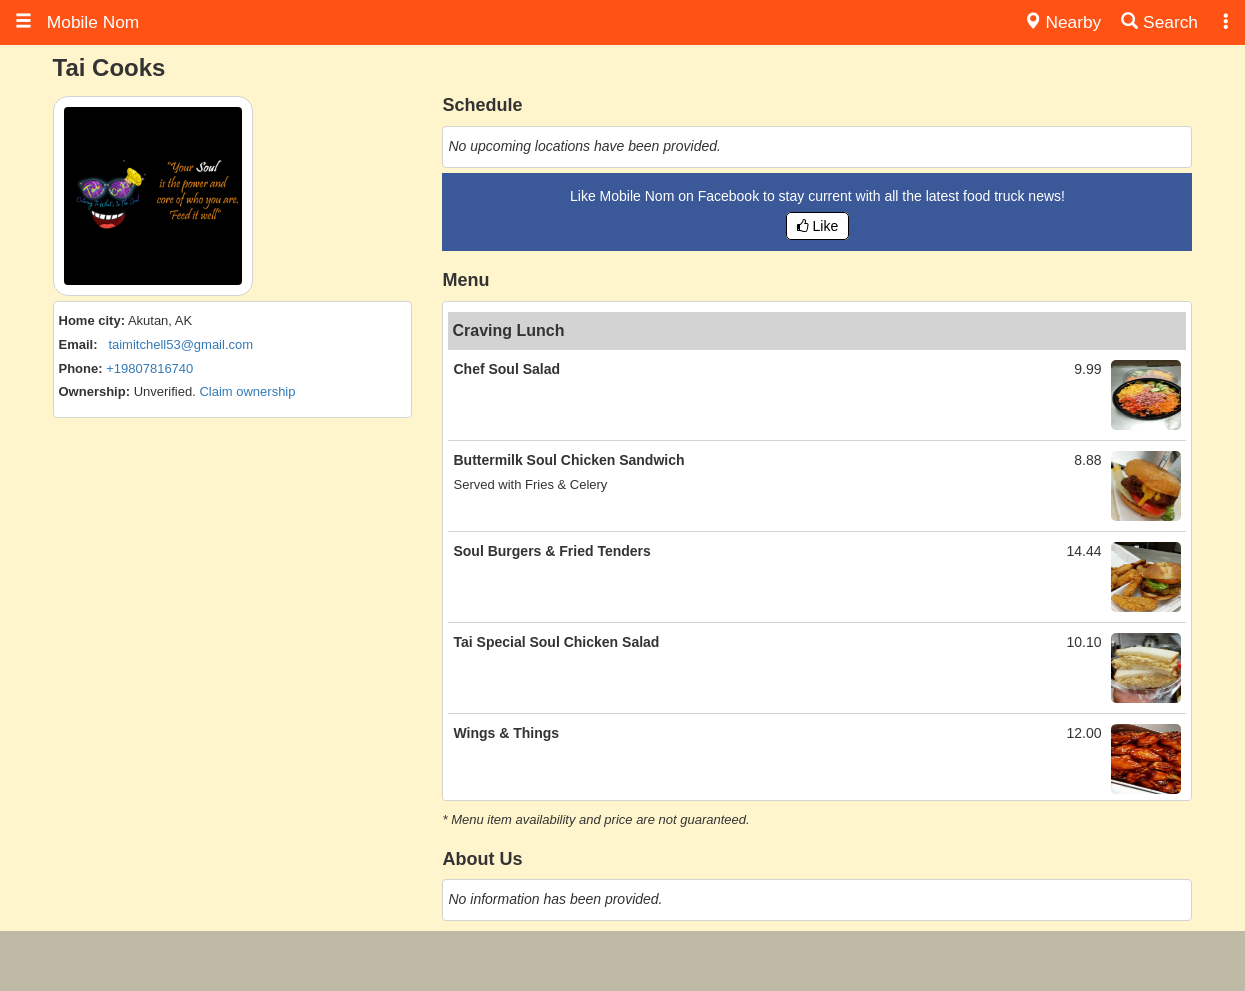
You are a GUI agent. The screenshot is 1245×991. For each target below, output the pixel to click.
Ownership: (95, 391)
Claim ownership (247, 391)
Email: (78, 344)
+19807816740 (149, 368)
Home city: (92, 320)
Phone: (81, 368)
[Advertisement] (623, 961)
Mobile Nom (77, 22)
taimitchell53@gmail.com (180, 344)
